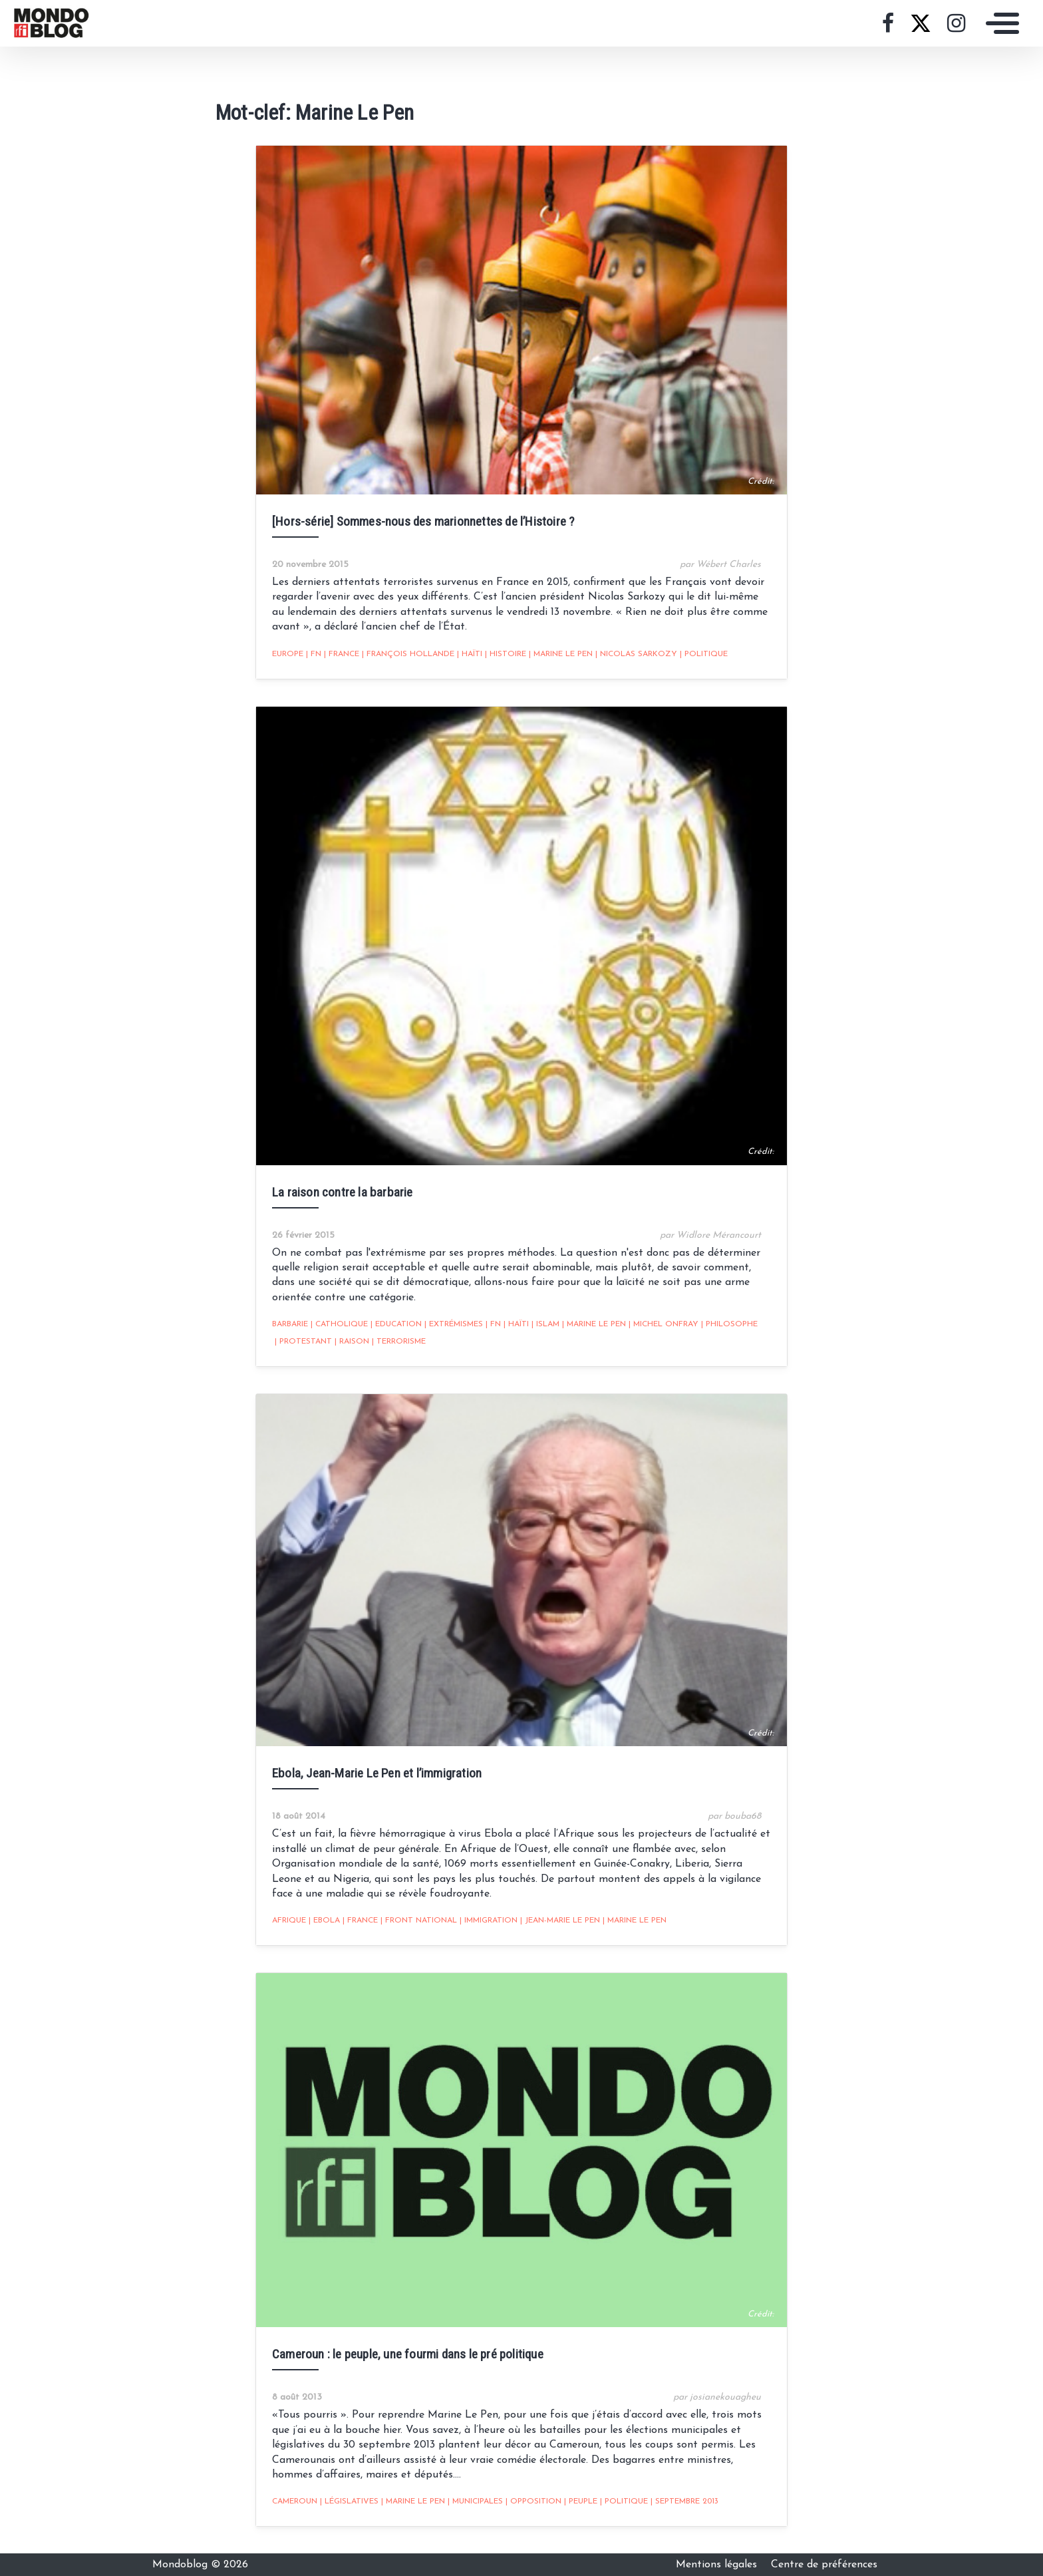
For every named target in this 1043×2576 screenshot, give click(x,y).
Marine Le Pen (561, 654)
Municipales (475, 2501)
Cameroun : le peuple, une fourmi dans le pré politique (407, 2354)
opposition (533, 2501)
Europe (287, 654)
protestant (303, 1342)
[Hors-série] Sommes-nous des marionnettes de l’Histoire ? (423, 521)
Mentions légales (718, 2564)
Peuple (580, 2501)
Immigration (489, 1921)
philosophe (729, 1324)
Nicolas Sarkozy (636, 654)
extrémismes (453, 1324)
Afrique (289, 1921)
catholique (339, 1324)
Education (396, 1324)
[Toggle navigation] (999, 23)
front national (418, 1921)
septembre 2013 (684, 2501)
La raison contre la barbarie (342, 1192)
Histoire (505, 654)
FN (313, 654)
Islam (545, 1324)
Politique (704, 654)
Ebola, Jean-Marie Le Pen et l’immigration (377, 1773)
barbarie (290, 1324)
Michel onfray (663, 1324)
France (341, 654)
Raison (352, 1342)
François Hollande (408, 654)
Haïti (469, 654)
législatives (349, 2501)
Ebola (324, 1921)
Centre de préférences (824, 2564)
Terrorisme (399, 1342)
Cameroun (294, 2501)
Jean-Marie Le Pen (560, 1921)
